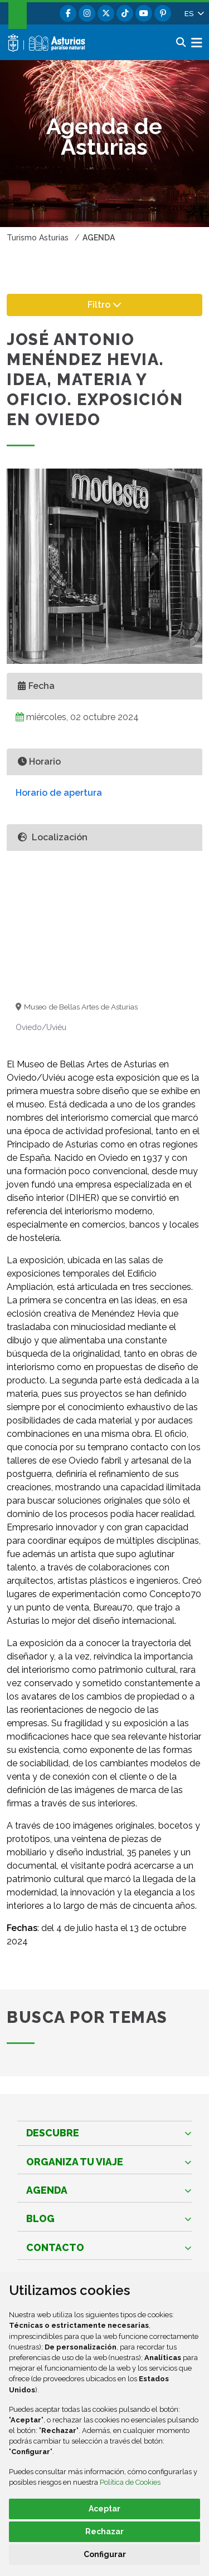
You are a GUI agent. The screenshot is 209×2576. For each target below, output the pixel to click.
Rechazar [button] (104, 2531)
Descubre (52, 2133)
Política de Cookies (130, 2482)
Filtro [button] (116, 304)
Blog (40, 2218)
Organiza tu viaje (74, 2162)
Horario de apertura (59, 792)
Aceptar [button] (104, 2508)
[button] (193, 13)
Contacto (55, 2247)
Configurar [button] (105, 2554)
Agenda (46, 2190)
